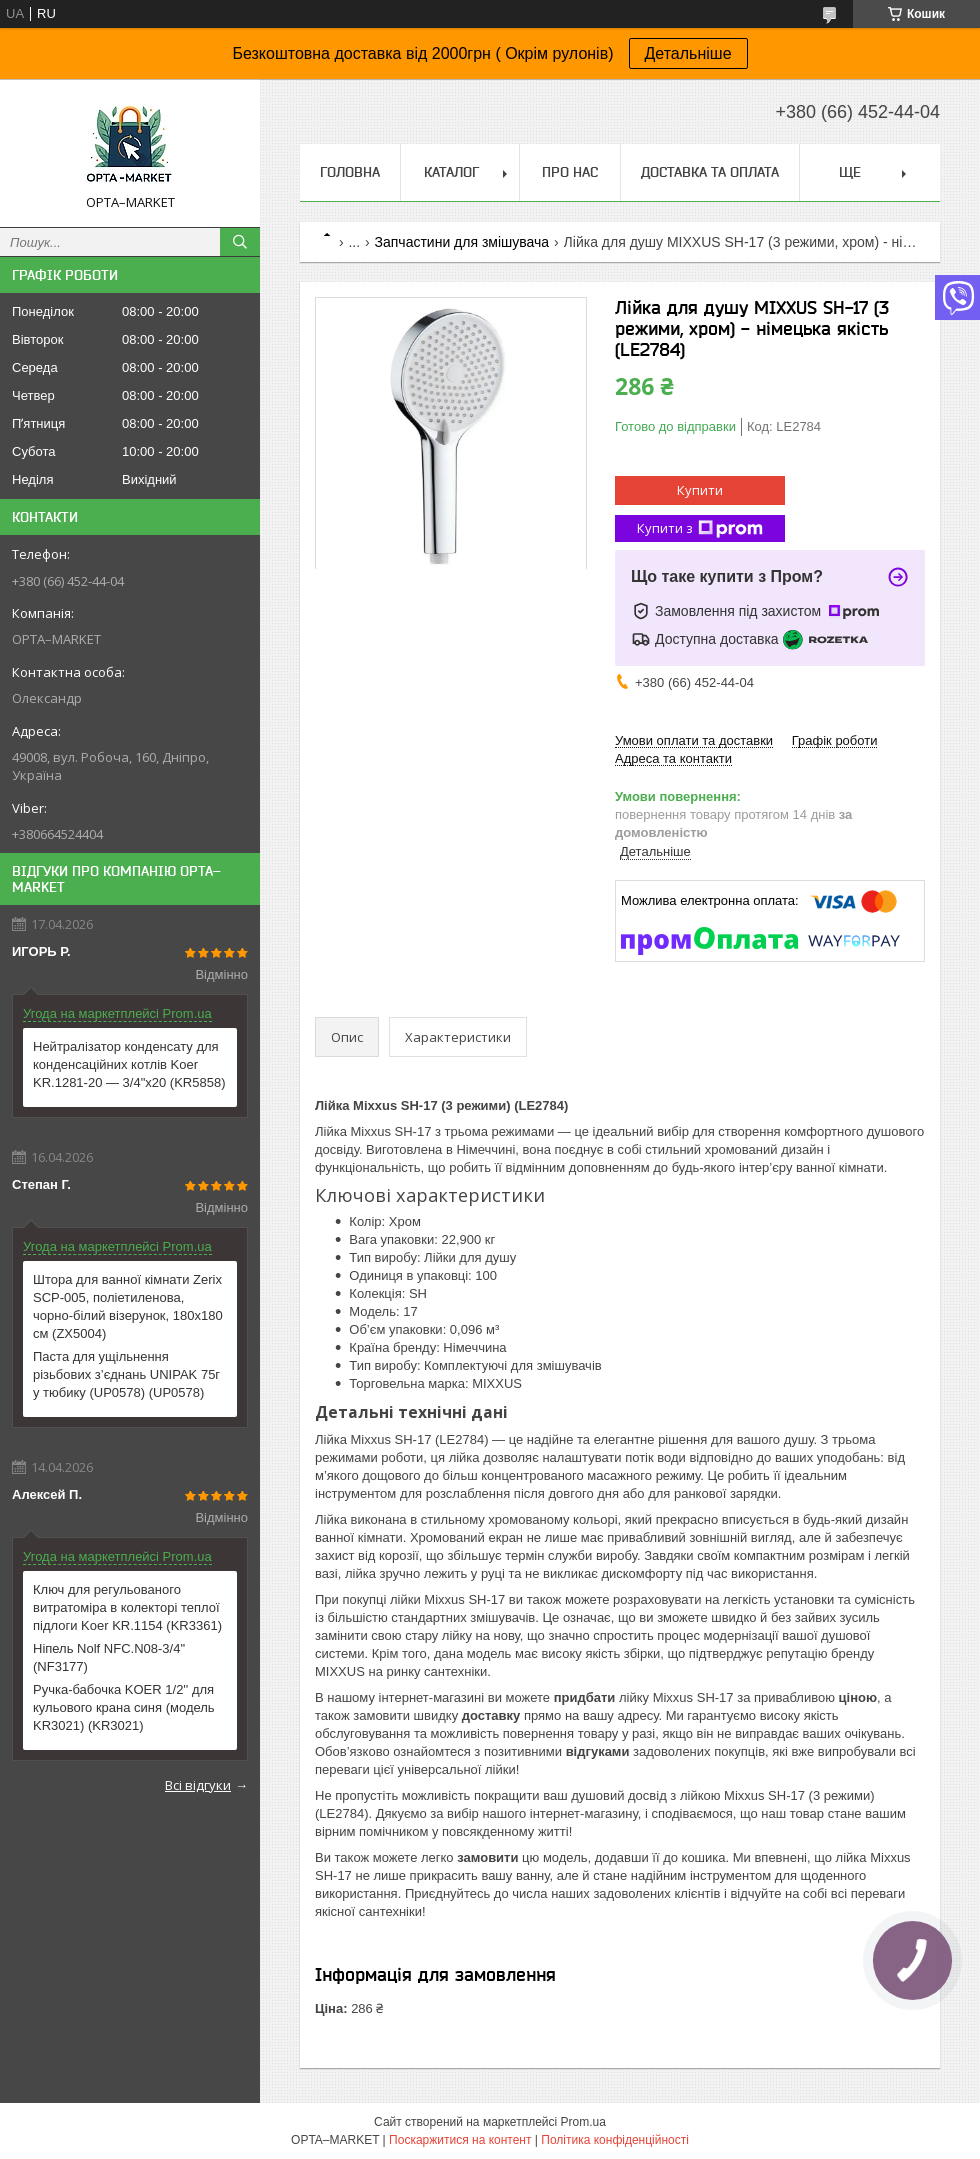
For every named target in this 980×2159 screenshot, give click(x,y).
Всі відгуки (198, 1785)
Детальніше (688, 53)
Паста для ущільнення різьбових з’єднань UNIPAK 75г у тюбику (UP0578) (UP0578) (126, 1374)
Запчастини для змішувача (462, 242)
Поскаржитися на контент (460, 2140)
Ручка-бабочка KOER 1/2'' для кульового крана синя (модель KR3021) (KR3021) (124, 1707)
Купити (700, 490)
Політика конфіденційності (615, 2140)
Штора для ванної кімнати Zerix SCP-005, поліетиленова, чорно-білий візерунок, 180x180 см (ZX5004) (128, 1306)
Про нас (570, 172)
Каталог (451, 172)
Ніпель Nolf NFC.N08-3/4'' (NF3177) (109, 1657)
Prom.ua (583, 2122)
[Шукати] (240, 242)
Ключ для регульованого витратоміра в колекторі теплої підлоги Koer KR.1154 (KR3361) (127, 1607)
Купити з (700, 528)
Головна (350, 172)
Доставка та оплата (710, 172)
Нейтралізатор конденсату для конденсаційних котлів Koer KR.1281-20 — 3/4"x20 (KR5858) (129, 1064)
